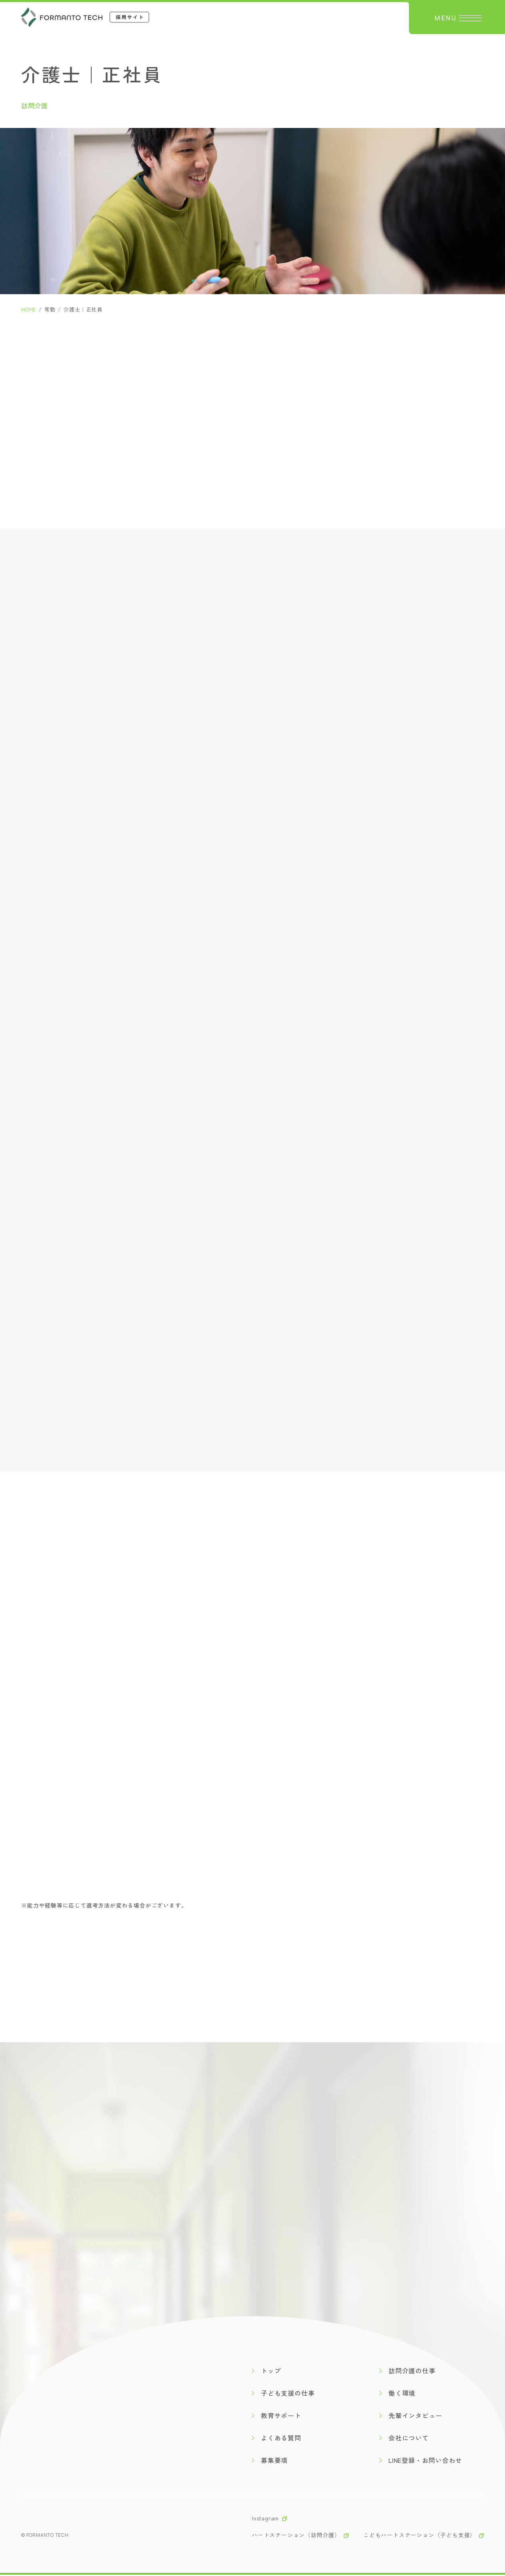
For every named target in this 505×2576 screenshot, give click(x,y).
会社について (409, 2439)
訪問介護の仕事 (412, 2371)
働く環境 (402, 2394)
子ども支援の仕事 (288, 2394)
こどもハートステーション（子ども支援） (419, 2536)
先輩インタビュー (416, 2416)
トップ (271, 2371)
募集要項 (274, 2461)
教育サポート (281, 2416)
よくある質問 (281, 2439)
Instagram (265, 2519)
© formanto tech (45, 2536)
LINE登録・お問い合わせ (427, 2461)
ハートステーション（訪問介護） (296, 2536)
